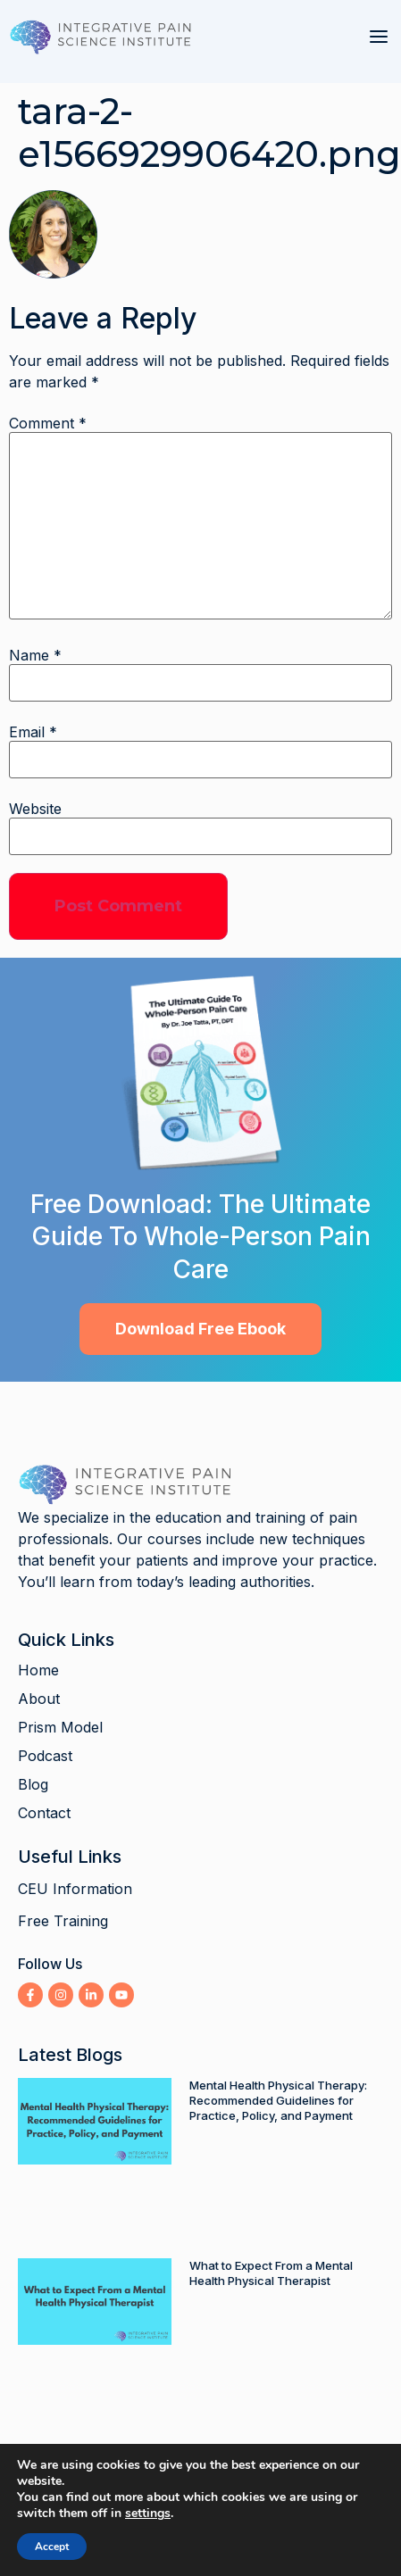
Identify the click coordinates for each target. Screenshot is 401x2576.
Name (35, 655)
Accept (52, 2546)
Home (38, 1670)
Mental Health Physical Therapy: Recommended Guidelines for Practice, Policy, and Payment (278, 2100)
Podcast (45, 1756)
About (39, 1699)
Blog (33, 1784)
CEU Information (75, 1889)
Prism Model (60, 1727)
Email (33, 732)
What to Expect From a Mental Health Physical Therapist (271, 2273)
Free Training (63, 1921)
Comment (48, 423)
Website (35, 809)
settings (148, 2513)
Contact (44, 1813)
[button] (378, 36)
